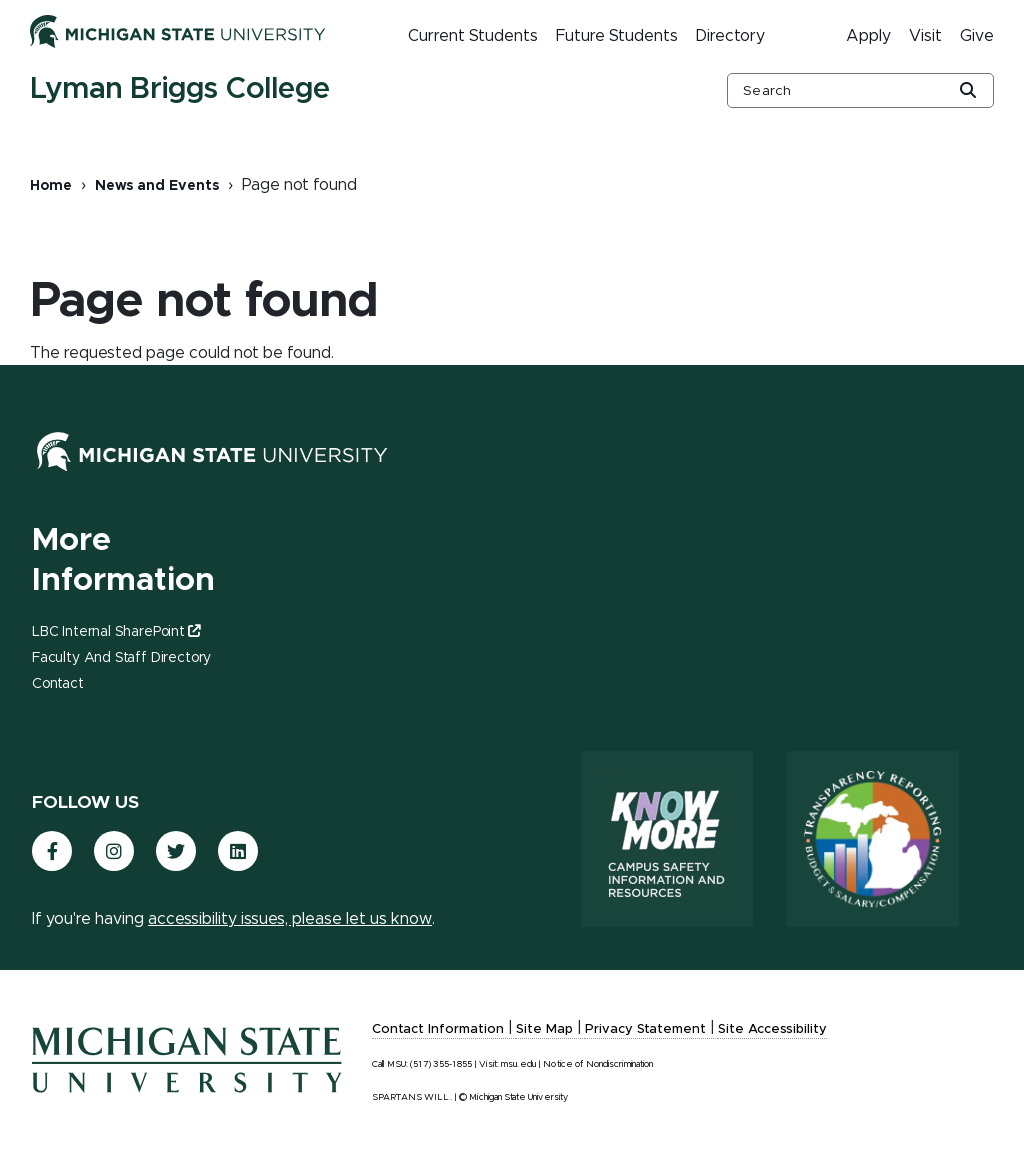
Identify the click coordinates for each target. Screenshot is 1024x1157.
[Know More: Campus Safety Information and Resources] (667, 839)
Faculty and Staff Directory (121, 658)
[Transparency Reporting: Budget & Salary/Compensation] (873, 839)
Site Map (544, 1029)
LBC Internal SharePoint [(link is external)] (116, 632)
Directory (730, 36)
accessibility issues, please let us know (290, 919)
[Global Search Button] (968, 92)
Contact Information (438, 1029)
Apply (868, 36)
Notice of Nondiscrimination (598, 1064)
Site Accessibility (772, 1029)
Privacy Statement (645, 1029)
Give (977, 36)
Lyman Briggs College (180, 89)
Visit (925, 36)
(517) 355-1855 (441, 1064)
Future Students (617, 36)
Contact (58, 684)
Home (51, 186)
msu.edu (518, 1064)
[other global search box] (860, 90)
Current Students (473, 36)
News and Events (157, 186)
